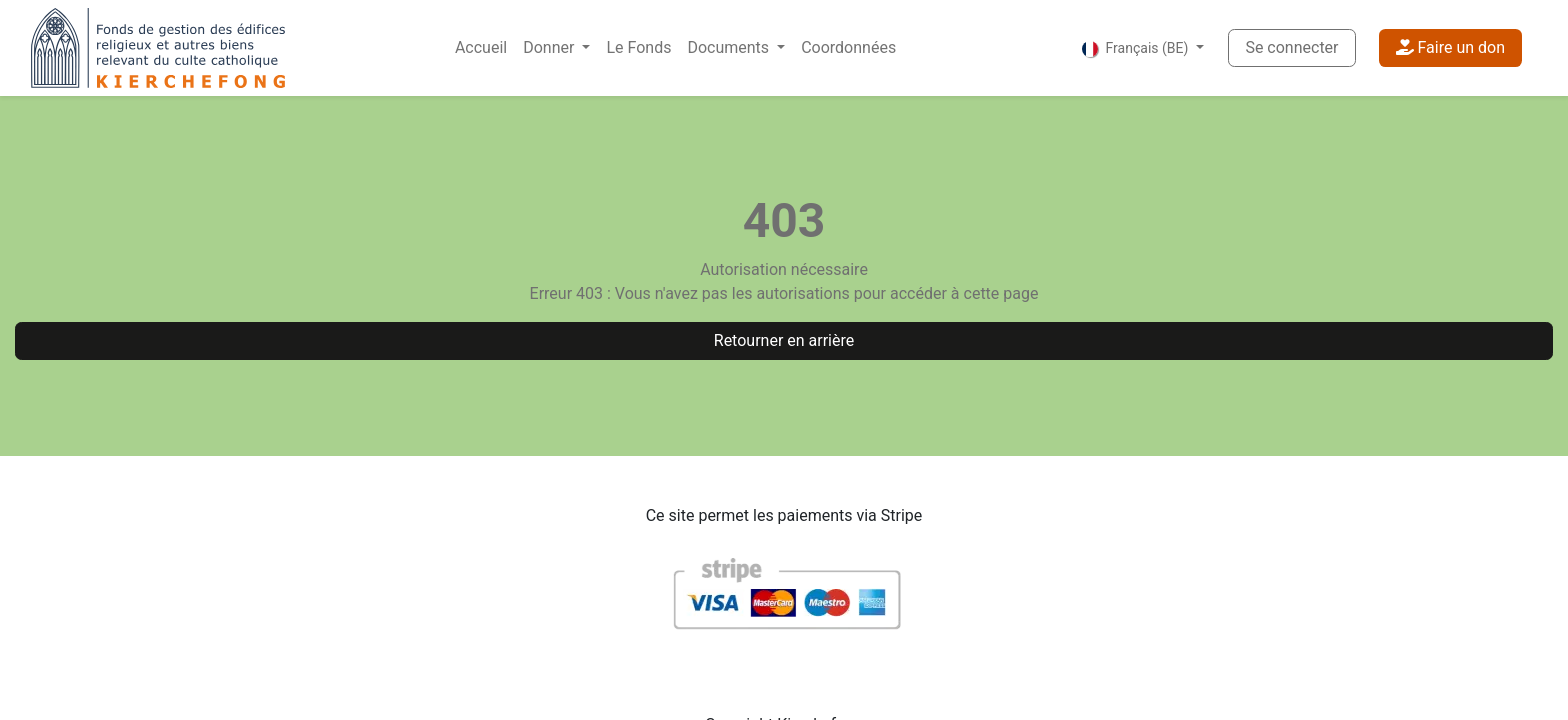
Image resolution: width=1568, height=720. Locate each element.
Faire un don (1450, 47)
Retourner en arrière (784, 340)
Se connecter (1291, 47)
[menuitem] (481, 48)
